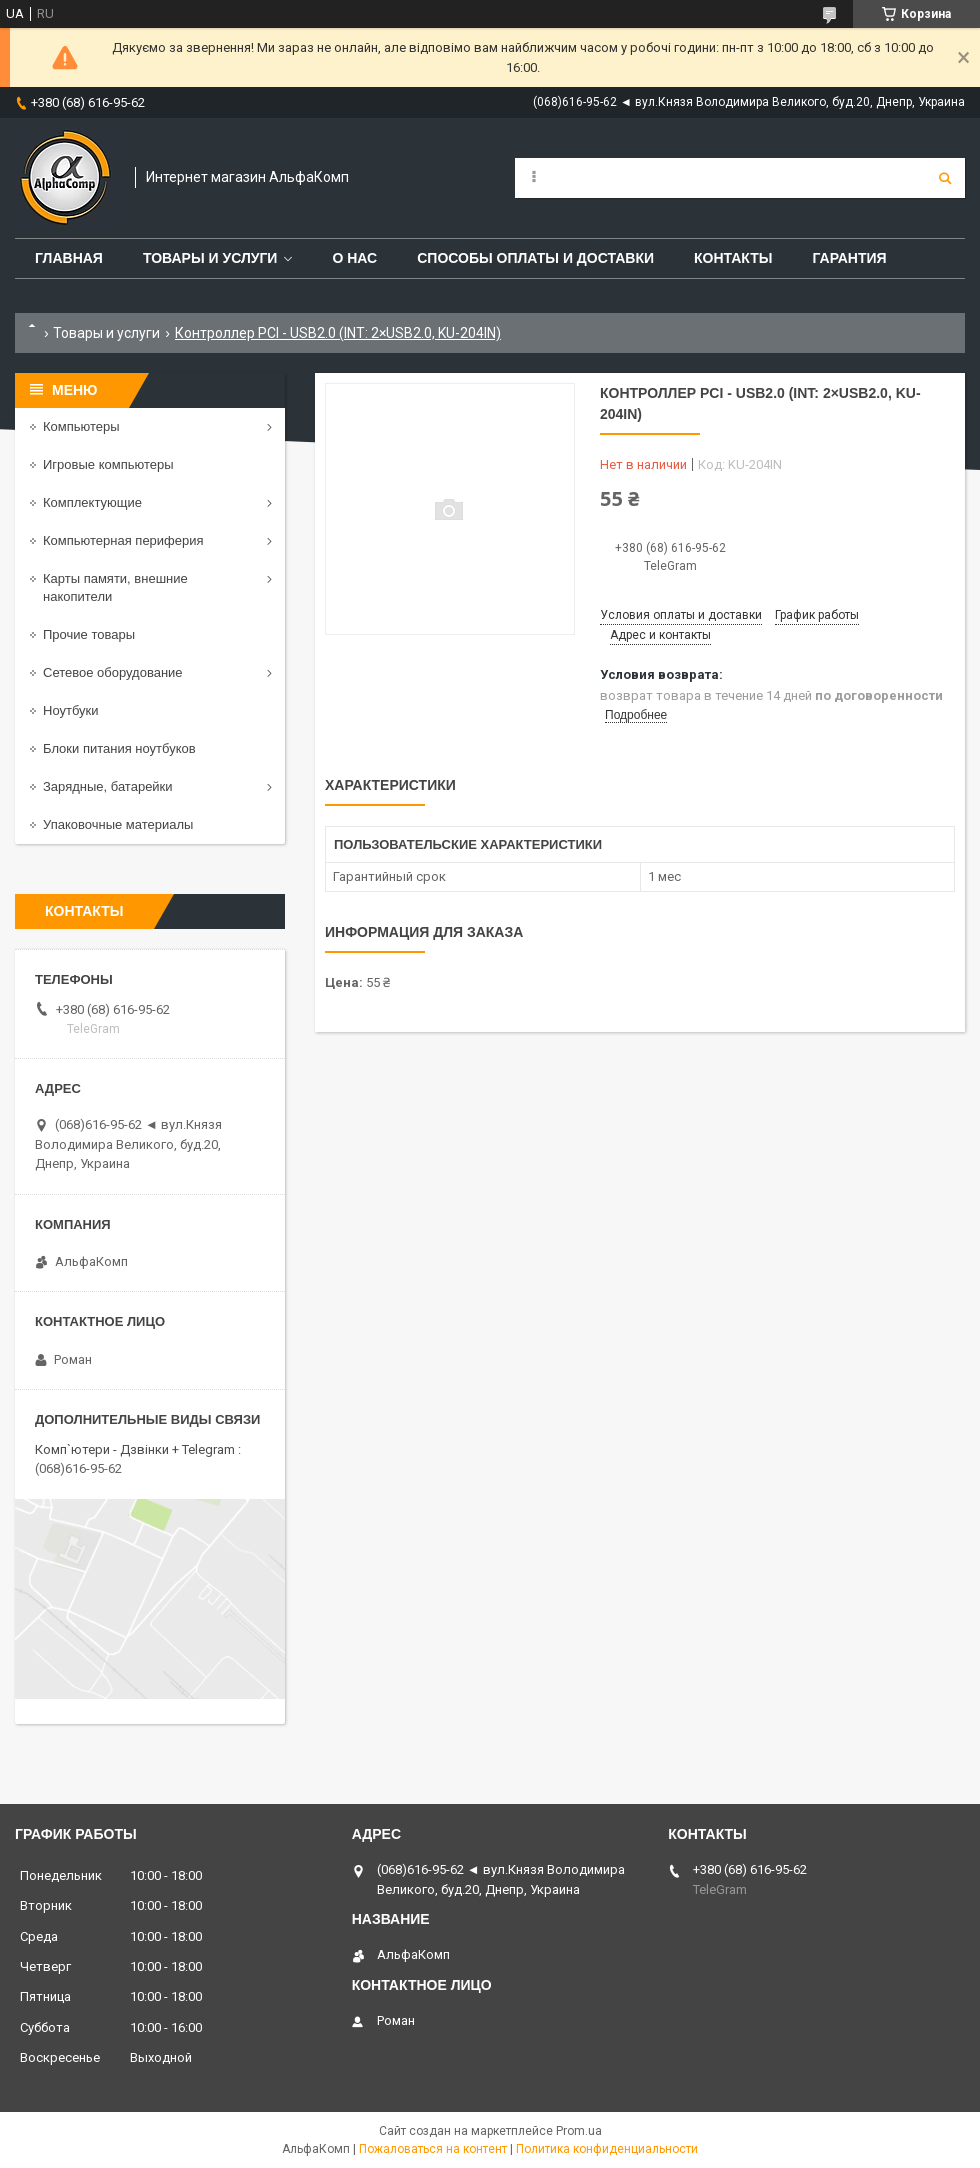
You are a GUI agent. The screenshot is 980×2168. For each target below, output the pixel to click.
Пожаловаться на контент (433, 2149)
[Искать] (945, 178)
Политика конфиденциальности (607, 2149)
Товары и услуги (210, 258)
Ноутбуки (71, 710)
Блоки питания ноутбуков (119, 748)
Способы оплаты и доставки (535, 258)
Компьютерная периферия (123, 540)
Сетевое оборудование (113, 672)
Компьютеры (81, 426)
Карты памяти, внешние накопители (115, 587)
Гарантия (849, 258)
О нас (354, 258)
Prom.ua (579, 2131)
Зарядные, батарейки (108, 786)
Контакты (733, 258)
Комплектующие (92, 502)
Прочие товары (89, 634)
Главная (69, 258)
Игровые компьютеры (108, 464)
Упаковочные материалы (118, 824)
